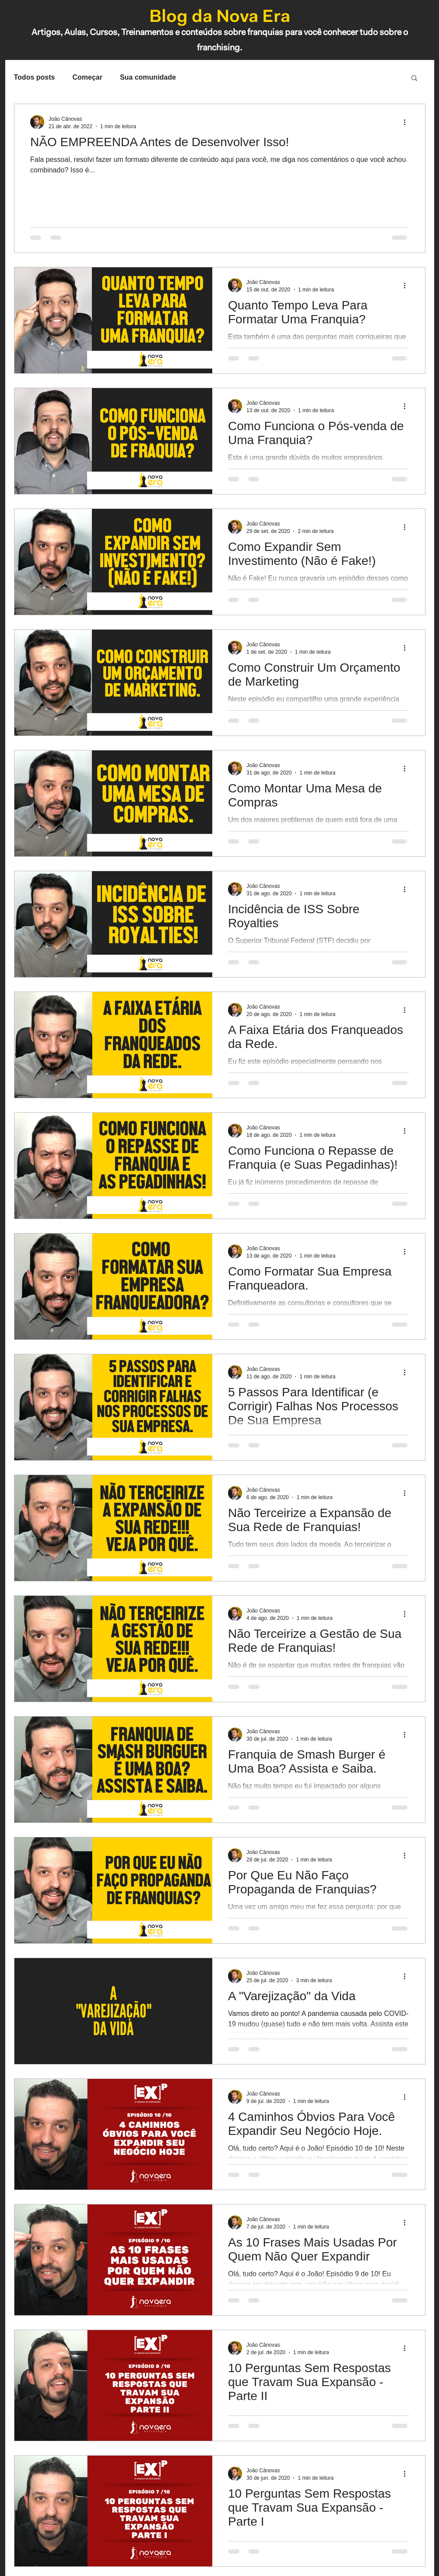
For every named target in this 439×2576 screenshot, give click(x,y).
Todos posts (34, 77)
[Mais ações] (408, 122)
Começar (87, 77)
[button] (414, 78)
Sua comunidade (148, 77)
